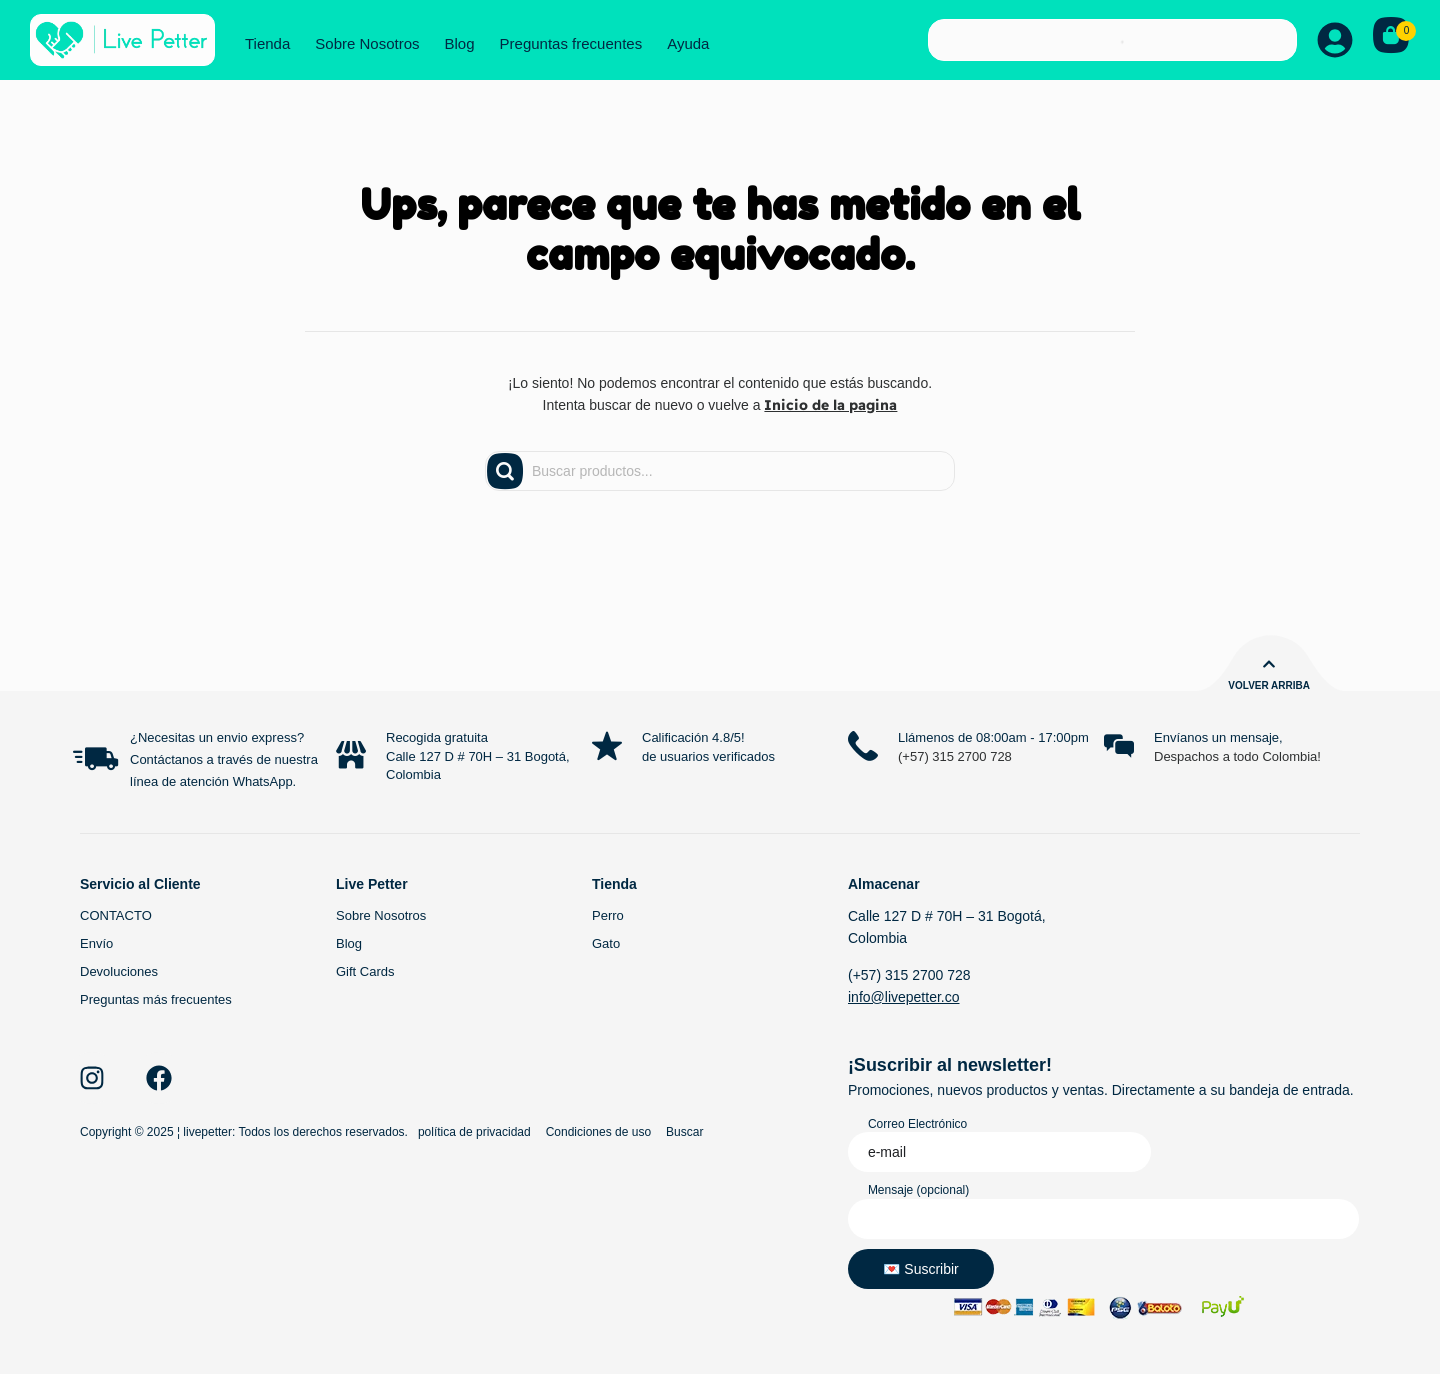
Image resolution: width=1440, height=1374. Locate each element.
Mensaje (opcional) (918, 1190)
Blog (460, 43)
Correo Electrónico (917, 1124)
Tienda (267, 43)
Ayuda (688, 43)
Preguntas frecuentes (571, 43)
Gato (606, 943)
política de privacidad (474, 1132)
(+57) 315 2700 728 (955, 756)
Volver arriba (1269, 685)
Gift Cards (365, 971)
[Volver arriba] (1269, 664)
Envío (96, 943)
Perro (608, 915)
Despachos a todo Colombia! (1237, 756)
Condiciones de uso (598, 1132)
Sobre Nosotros (367, 43)
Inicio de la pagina (830, 405)
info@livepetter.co (904, 997)
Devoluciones (119, 971)
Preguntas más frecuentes (156, 999)
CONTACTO (116, 915)
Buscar (684, 1132)
